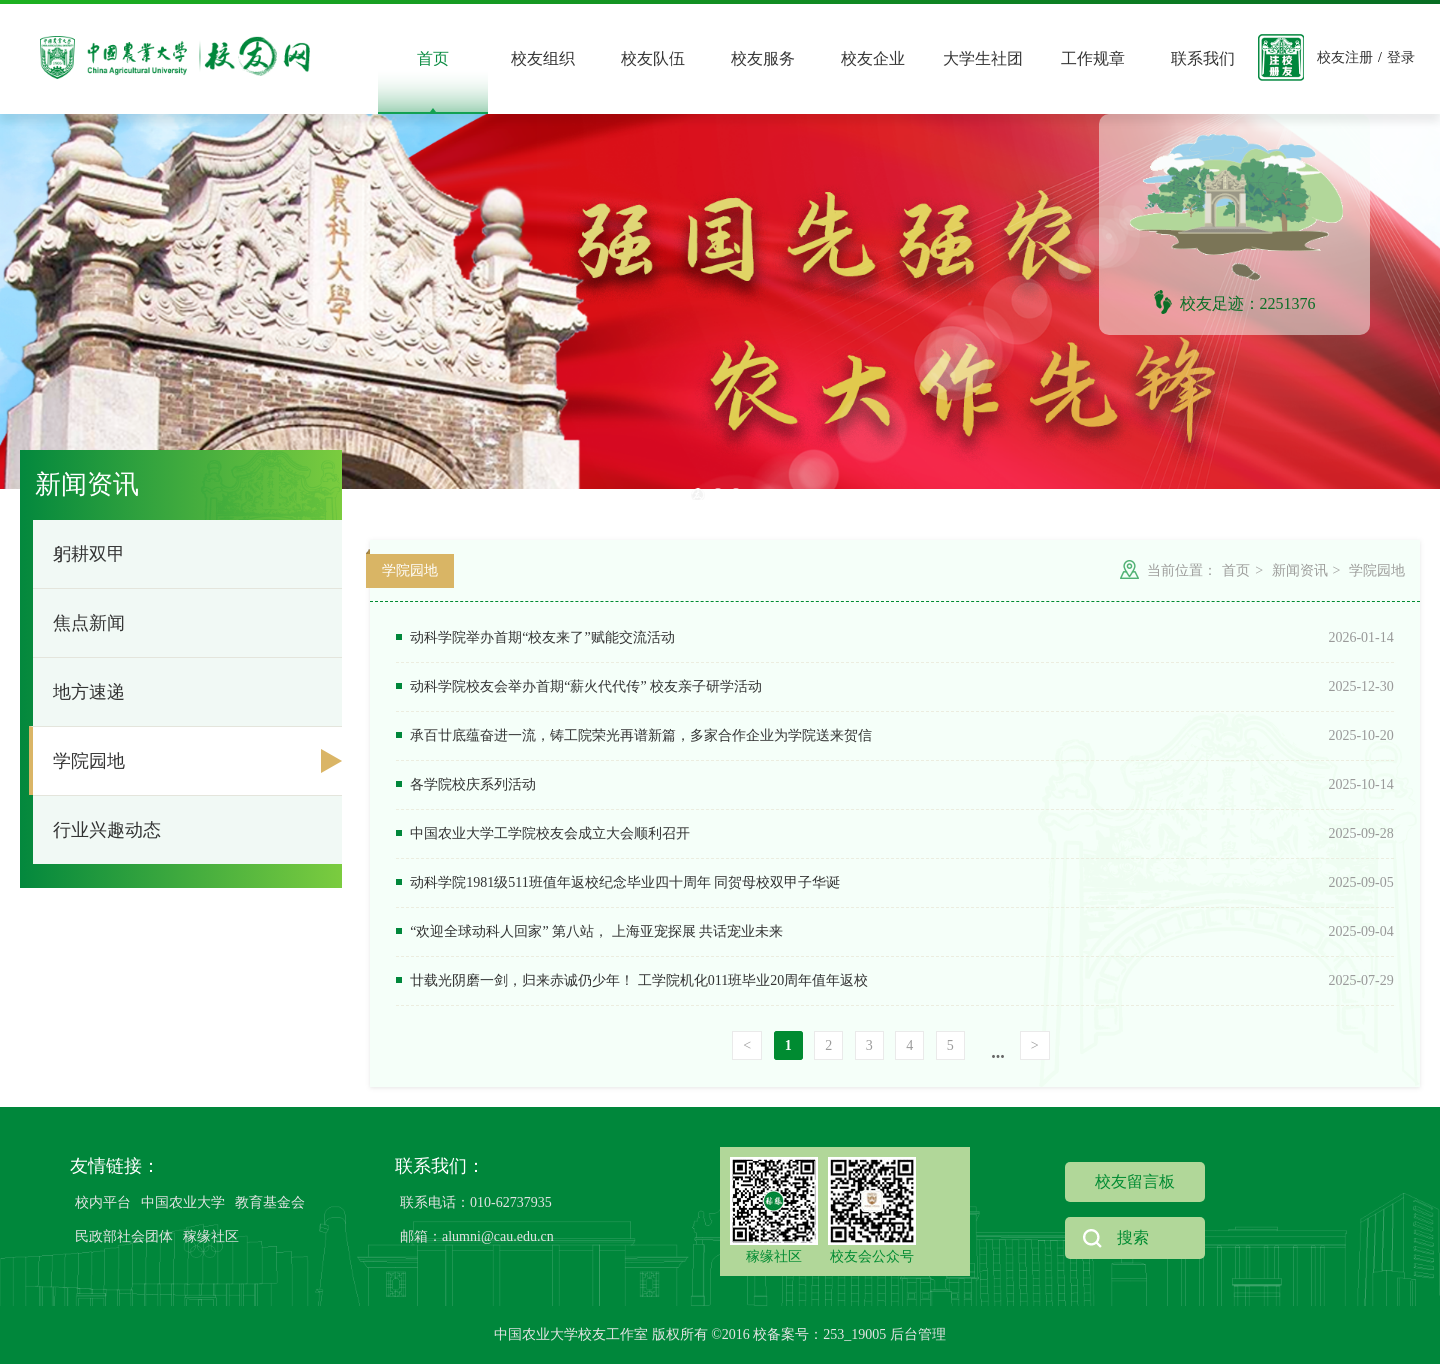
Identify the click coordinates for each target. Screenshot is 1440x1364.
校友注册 (1345, 57)
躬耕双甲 (89, 554)
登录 (1401, 57)
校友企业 (873, 58)
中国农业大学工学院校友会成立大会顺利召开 (543, 833)
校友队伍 (653, 58)
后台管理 (918, 1334)
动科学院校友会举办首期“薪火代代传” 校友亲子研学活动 (579, 686)
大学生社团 (983, 58)
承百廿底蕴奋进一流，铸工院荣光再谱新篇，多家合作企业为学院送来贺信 (634, 735)
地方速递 (89, 692)
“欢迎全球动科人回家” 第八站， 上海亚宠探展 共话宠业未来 (589, 931)
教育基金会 (270, 1202)
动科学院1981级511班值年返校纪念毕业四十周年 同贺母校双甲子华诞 (618, 882)
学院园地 (89, 761)
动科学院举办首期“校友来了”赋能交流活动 (535, 637)
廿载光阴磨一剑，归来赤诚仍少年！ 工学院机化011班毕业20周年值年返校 (632, 980)
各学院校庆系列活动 (466, 784)
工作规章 (1093, 58)
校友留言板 (1135, 1181)
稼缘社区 (211, 1236)
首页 (433, 58)
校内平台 (103, 1202)
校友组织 (543, 58)
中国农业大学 (183, 1202)
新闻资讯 (1298, 570)
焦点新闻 (89, 623)
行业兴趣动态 (107, 830)
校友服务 (763, 58)
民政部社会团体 (124, 1236)
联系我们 (1203, 58)
